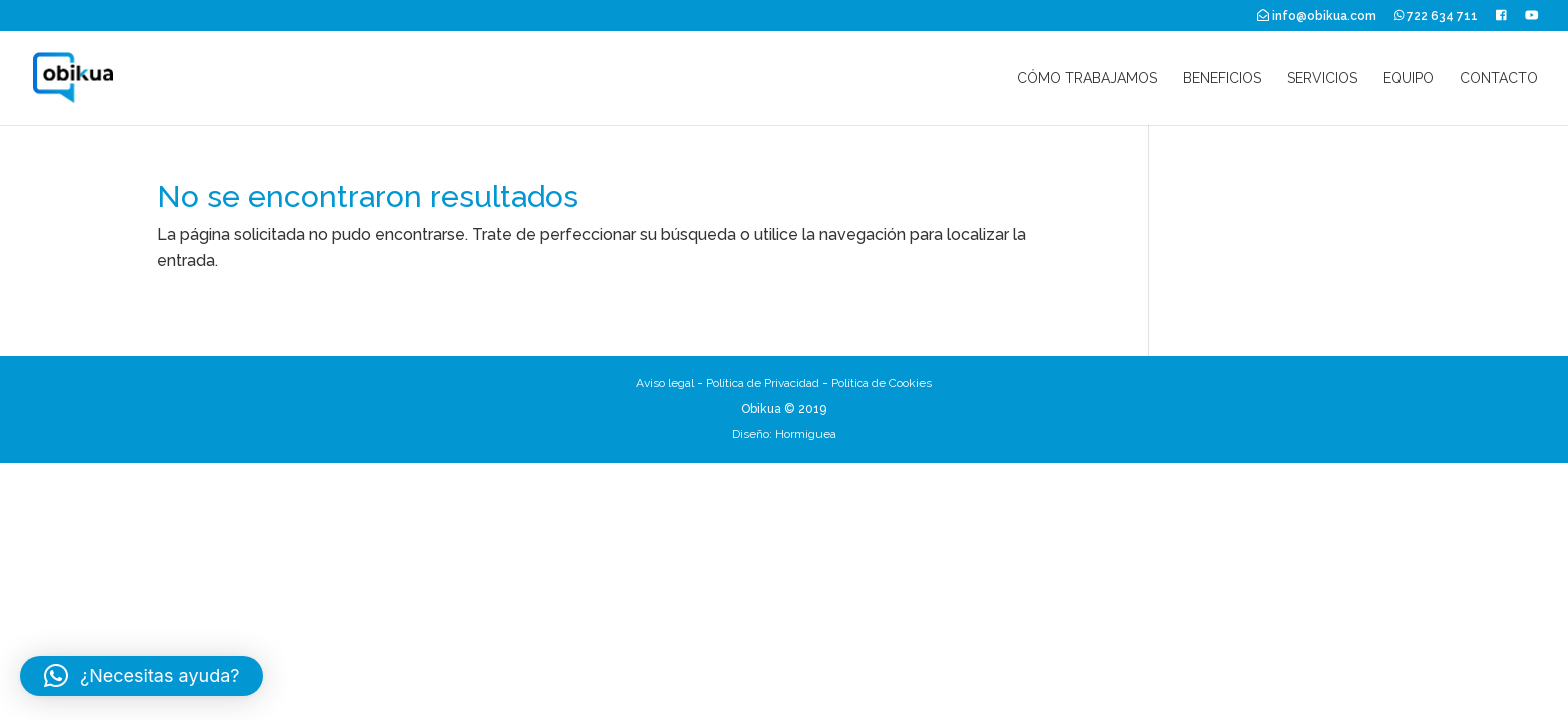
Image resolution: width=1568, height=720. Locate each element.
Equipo (1408, 78)
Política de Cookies (881, 383)
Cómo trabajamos (1087, 78)
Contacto (1499, 78)
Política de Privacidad (762, 383)
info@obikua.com (1316, 16)
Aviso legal (665, 383)
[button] (141, 676)
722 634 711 (1436, 16)
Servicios (1322, 78)
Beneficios (1222, 78)
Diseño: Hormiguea (784, 434)
